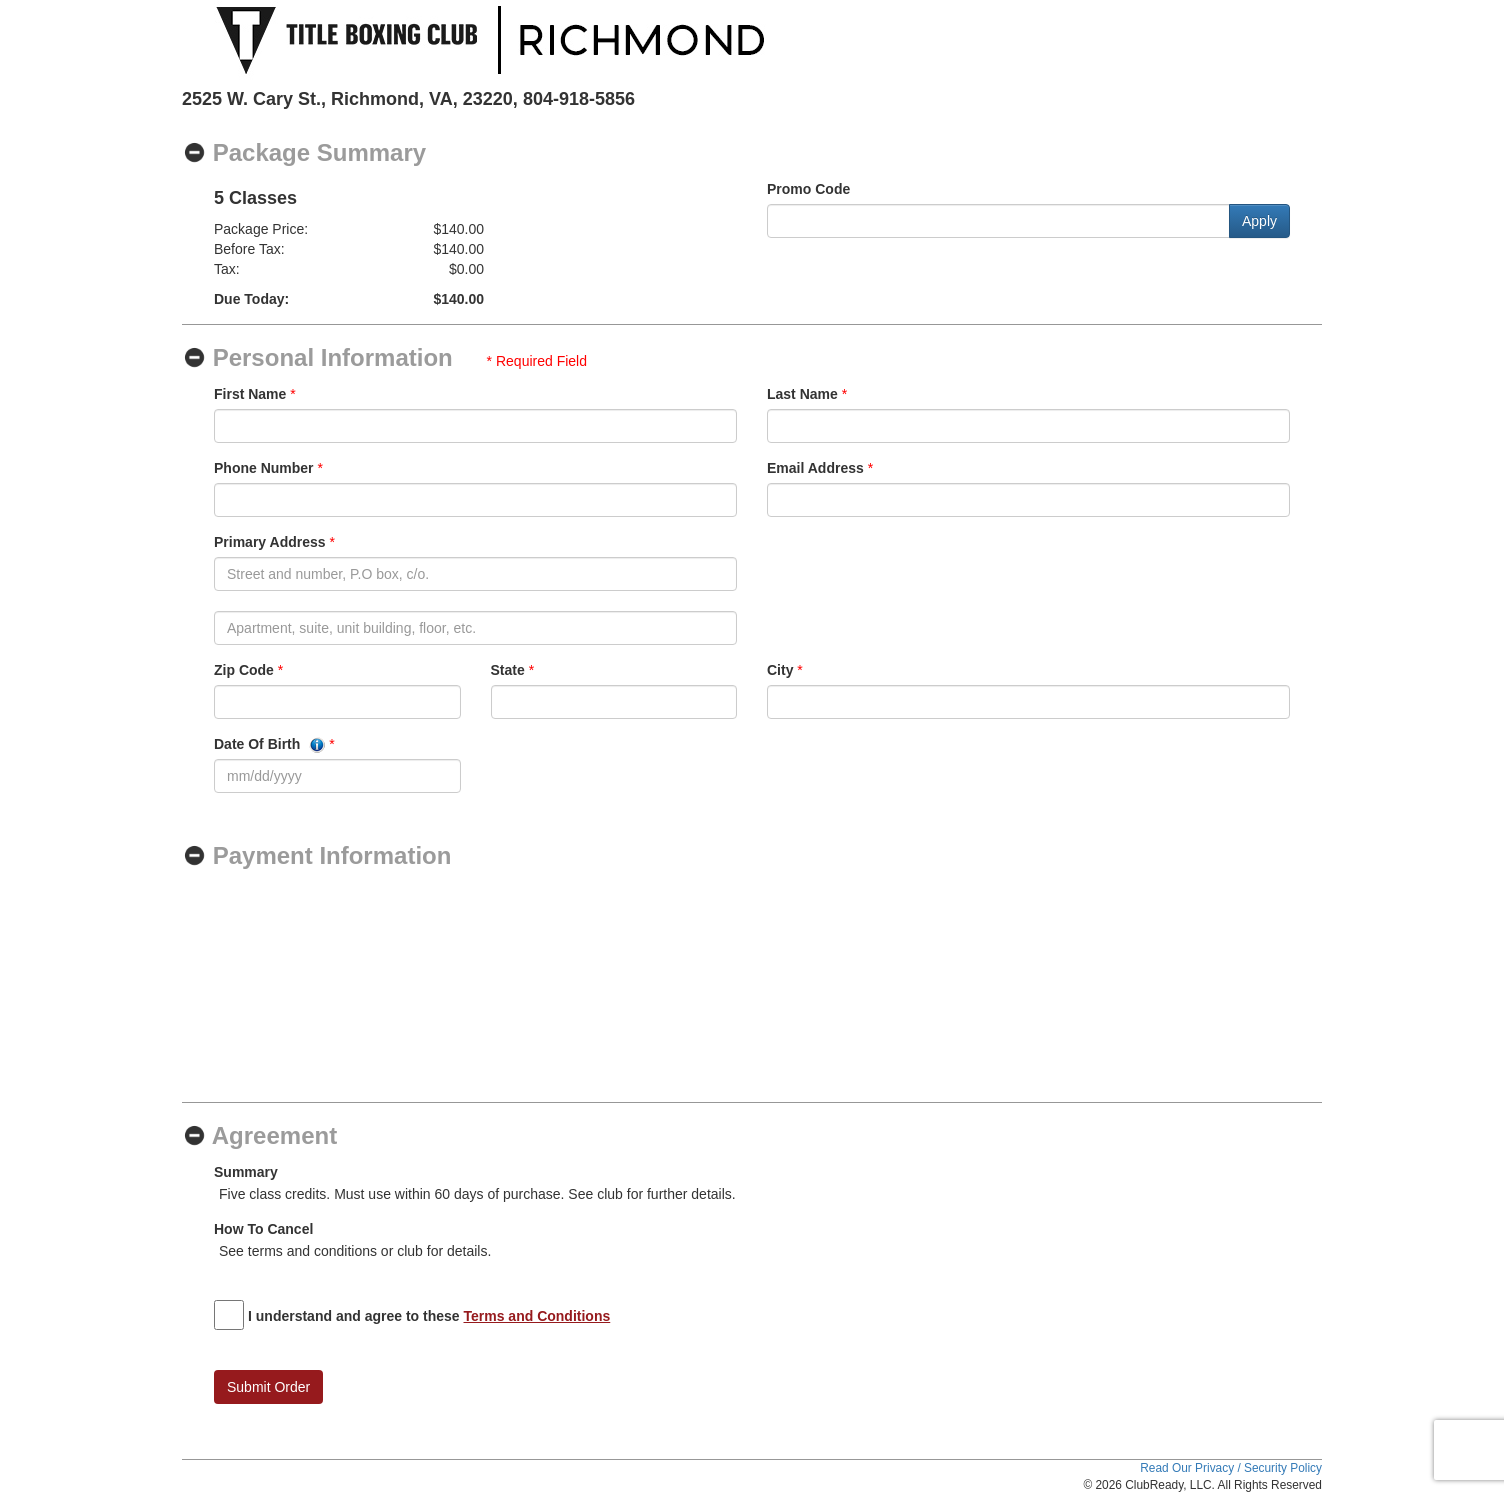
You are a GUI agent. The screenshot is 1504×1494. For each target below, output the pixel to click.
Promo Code (808, 189)
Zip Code (244, 670)
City (780, 670)
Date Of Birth (269, 744)
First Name (250, 394)
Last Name (802, 394)
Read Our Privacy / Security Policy (1231, 1468)
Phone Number (264, 468)
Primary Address (270, 542)
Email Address (815, 468)
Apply (1259, 221)
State (508, 670)
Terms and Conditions (537, 1316)
